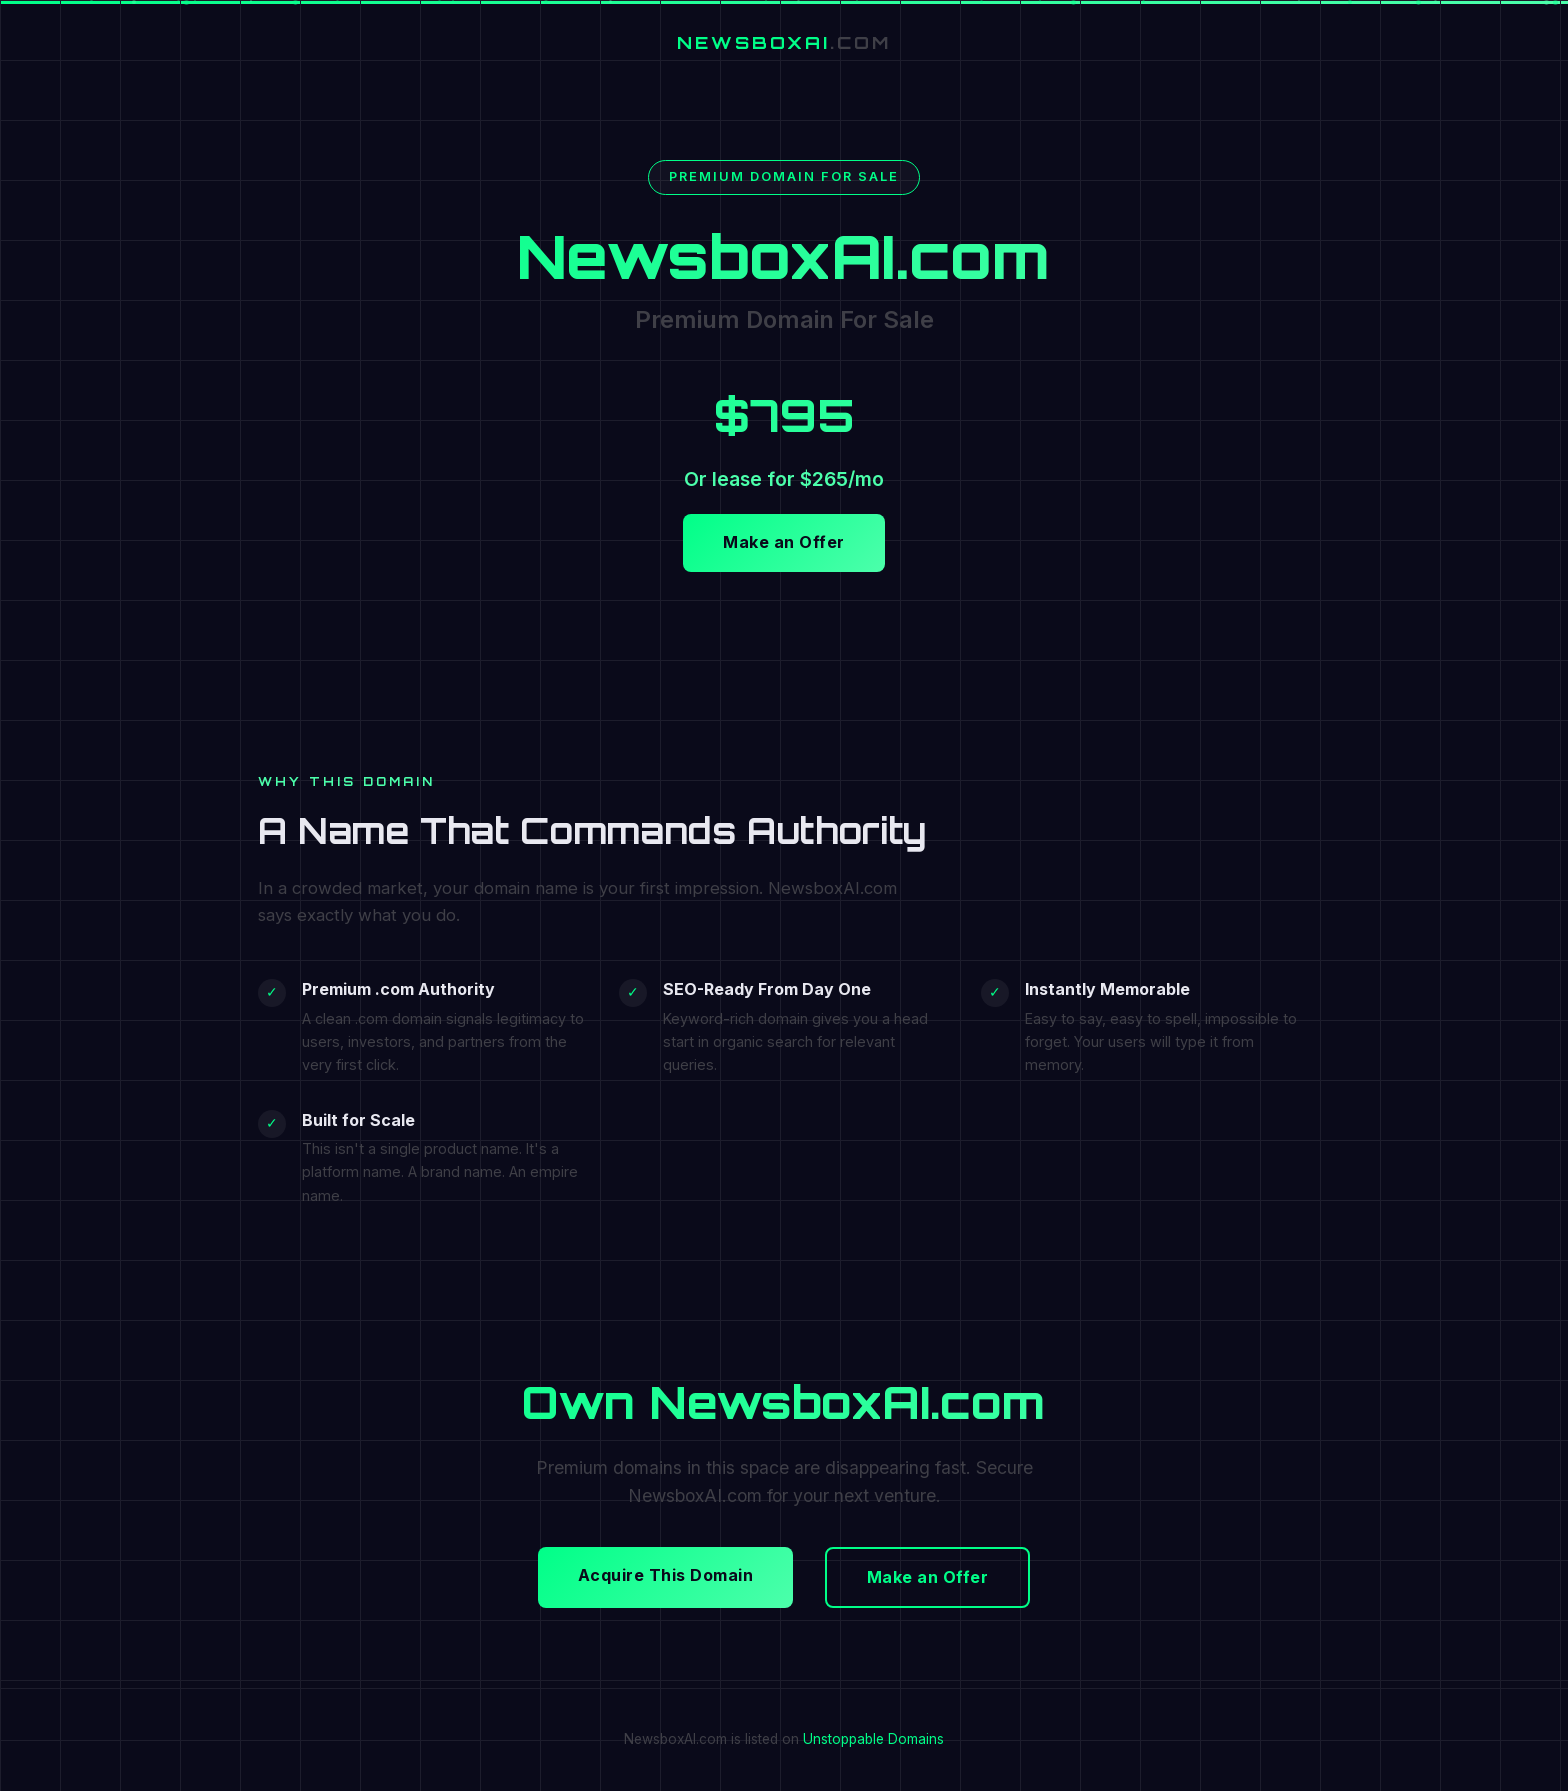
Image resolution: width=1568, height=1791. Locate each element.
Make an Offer (784, 542)
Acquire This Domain (666, 1575)
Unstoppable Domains (873, 1739)
